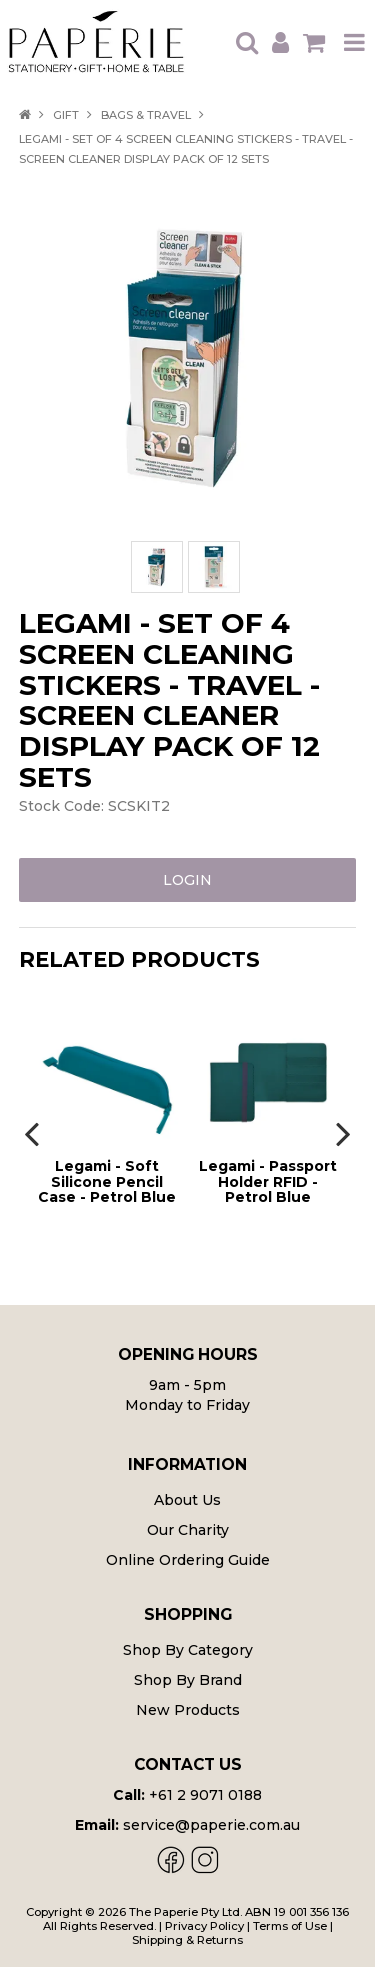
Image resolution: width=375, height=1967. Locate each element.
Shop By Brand (188, 1680)
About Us (187, 1500)
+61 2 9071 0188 (205, 1795)
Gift (66, 115)
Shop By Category (188, 1650)
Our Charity (188, 1530)
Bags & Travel (146, 115)
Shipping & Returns (187, 1940)
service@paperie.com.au (211, 1825)
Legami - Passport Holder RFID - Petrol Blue (268, 1181)
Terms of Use (290, 1926)
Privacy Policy (204, 1926)
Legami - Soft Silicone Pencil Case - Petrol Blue (107, 1181)
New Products (188, 1710)
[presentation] (34, 1133)
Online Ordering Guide (188, 1560)
